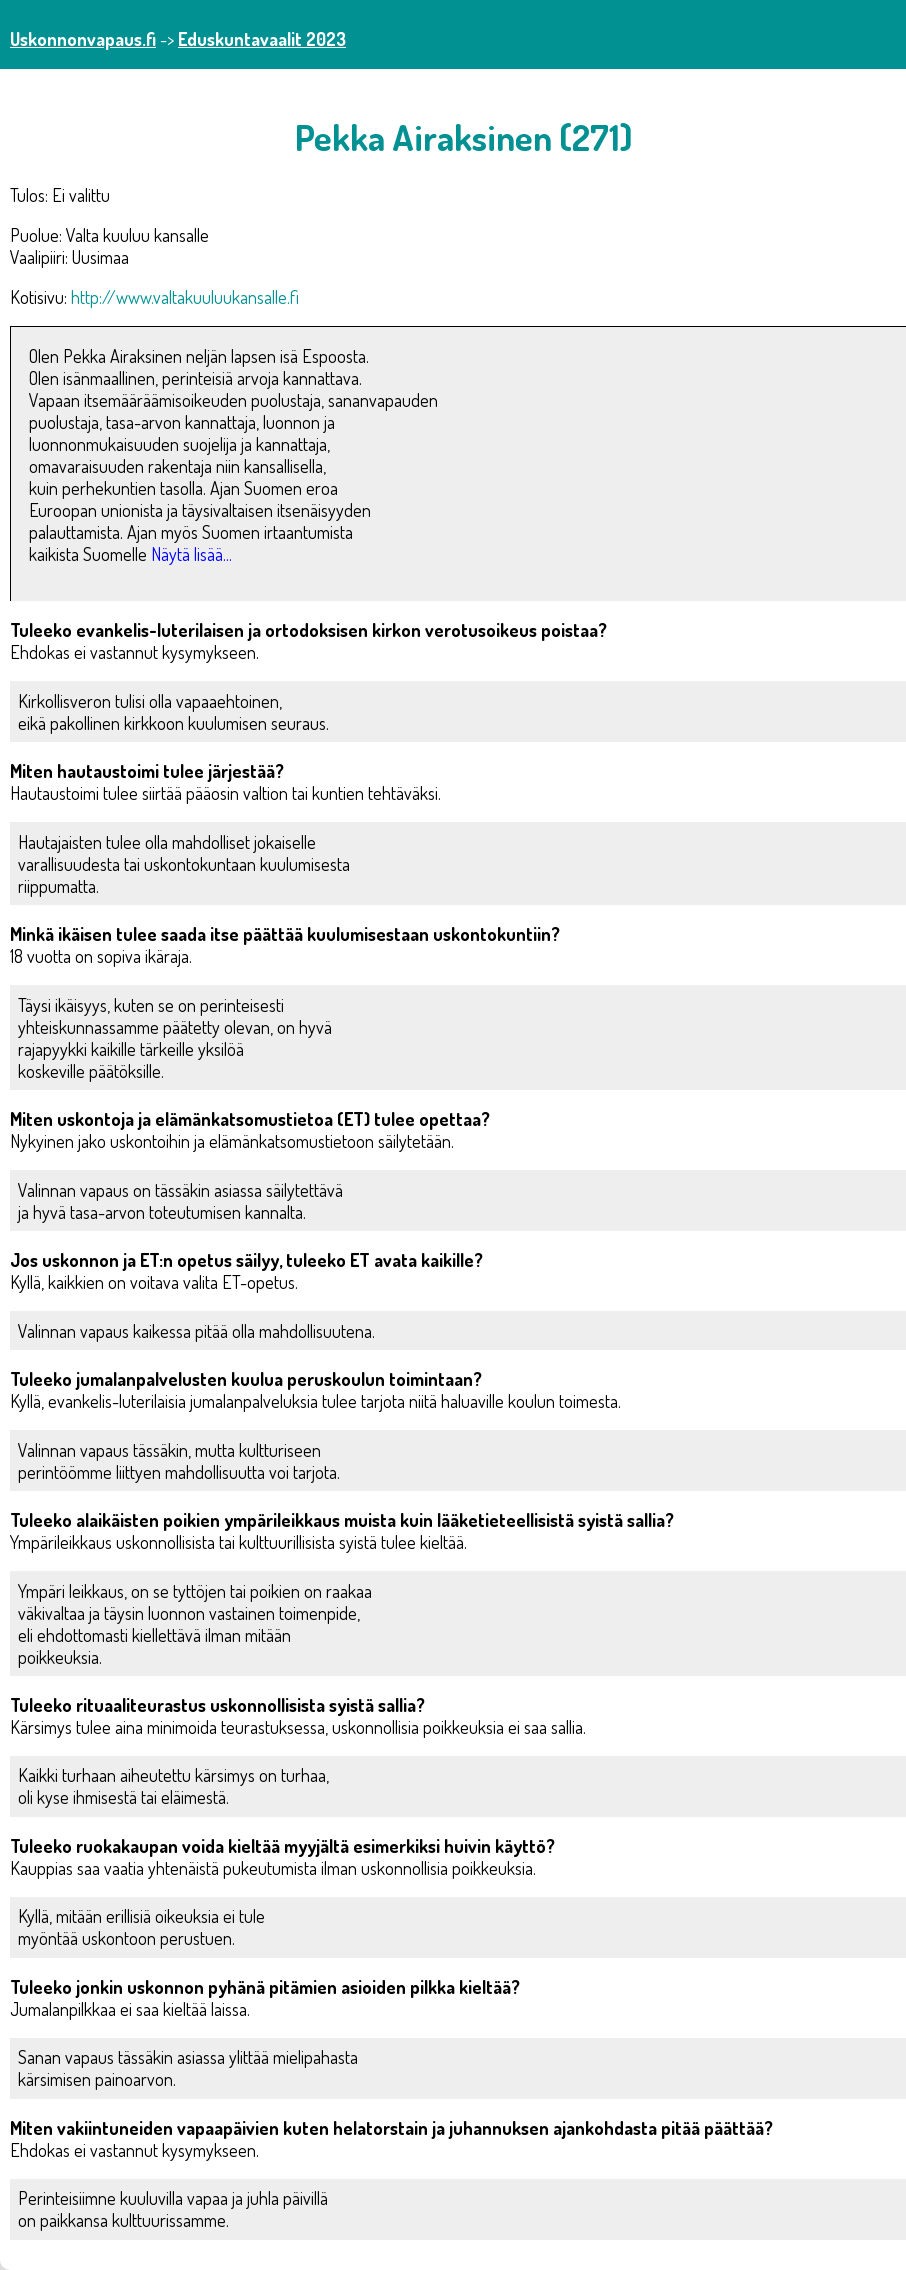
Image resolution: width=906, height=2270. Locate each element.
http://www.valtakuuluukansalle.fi (185, 297)
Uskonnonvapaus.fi (83, 39)
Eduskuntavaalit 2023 (262, 39)
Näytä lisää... (191, 554)
